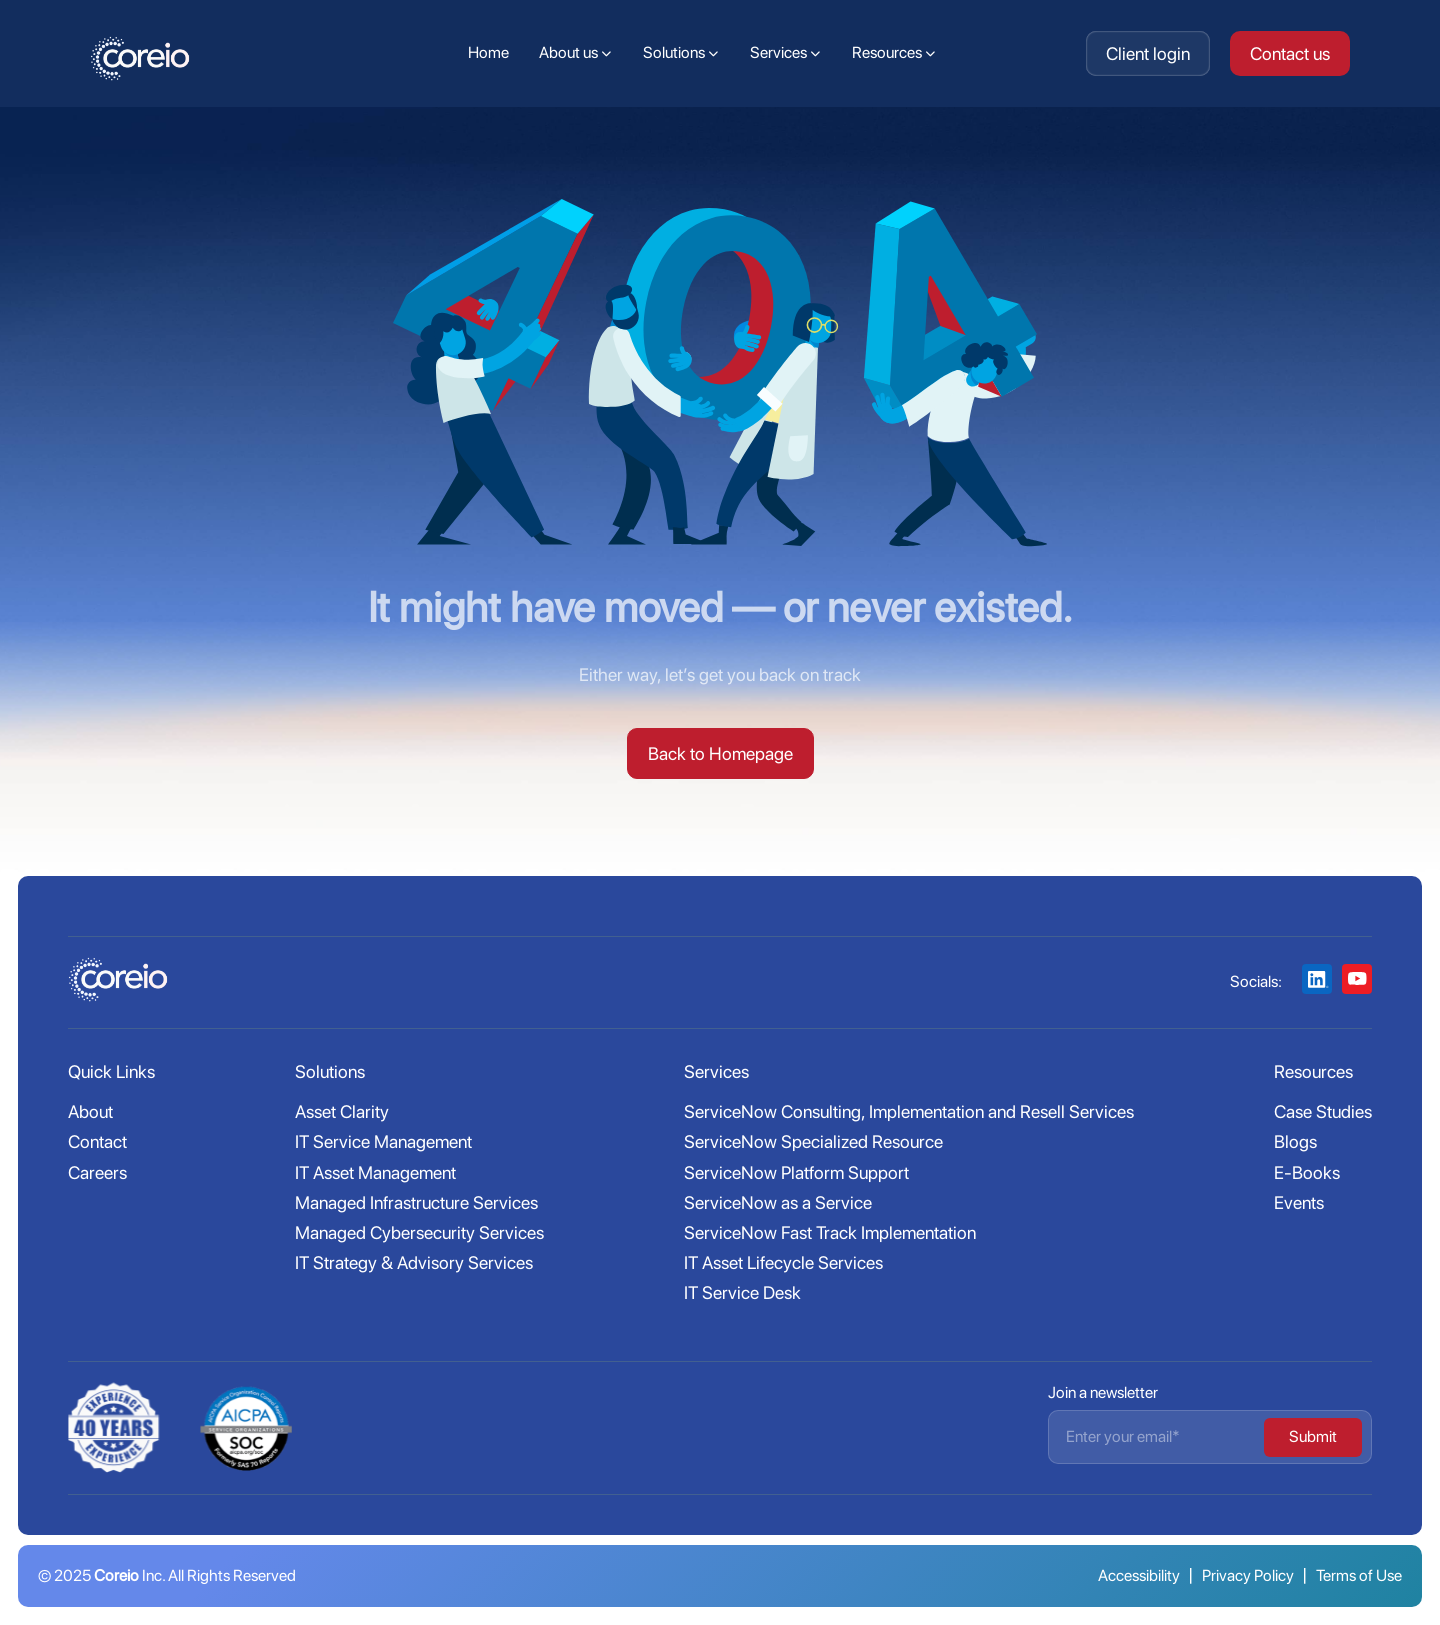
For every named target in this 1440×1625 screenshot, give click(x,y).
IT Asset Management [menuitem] (375, 1172)
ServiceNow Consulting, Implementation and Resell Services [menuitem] (909, 1111)
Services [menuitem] (778, 52)
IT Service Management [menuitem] (383, 1141)
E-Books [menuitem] (1307, 1172)
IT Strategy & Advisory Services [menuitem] (414, 1262)
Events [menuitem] (1299, 1202)
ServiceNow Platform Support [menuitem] (796, 1172)
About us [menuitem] (568, 52)
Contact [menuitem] (97, 1141)
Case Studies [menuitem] (1323, 1111)
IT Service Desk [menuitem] (742, 1292)
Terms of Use (1359, 1575)
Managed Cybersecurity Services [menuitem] (419, 1232)
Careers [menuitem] (97, 1172)
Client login (1148, 53)
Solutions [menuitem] (674, 52)
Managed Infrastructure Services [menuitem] (416, 1202)
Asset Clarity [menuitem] (342, 1111)
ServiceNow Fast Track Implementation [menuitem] (830, 1232)
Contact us (1290, 53)
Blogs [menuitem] (1295, 1141)
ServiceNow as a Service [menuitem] (778, 1202)
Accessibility (1139, 1575)
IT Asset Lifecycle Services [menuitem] (783, 1262)
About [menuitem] (90, 1111)
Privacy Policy (1248, 1575)
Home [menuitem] (488, 52)
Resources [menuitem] (887, 52)
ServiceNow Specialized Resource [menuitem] (813, 1141)
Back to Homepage (720, 753)
